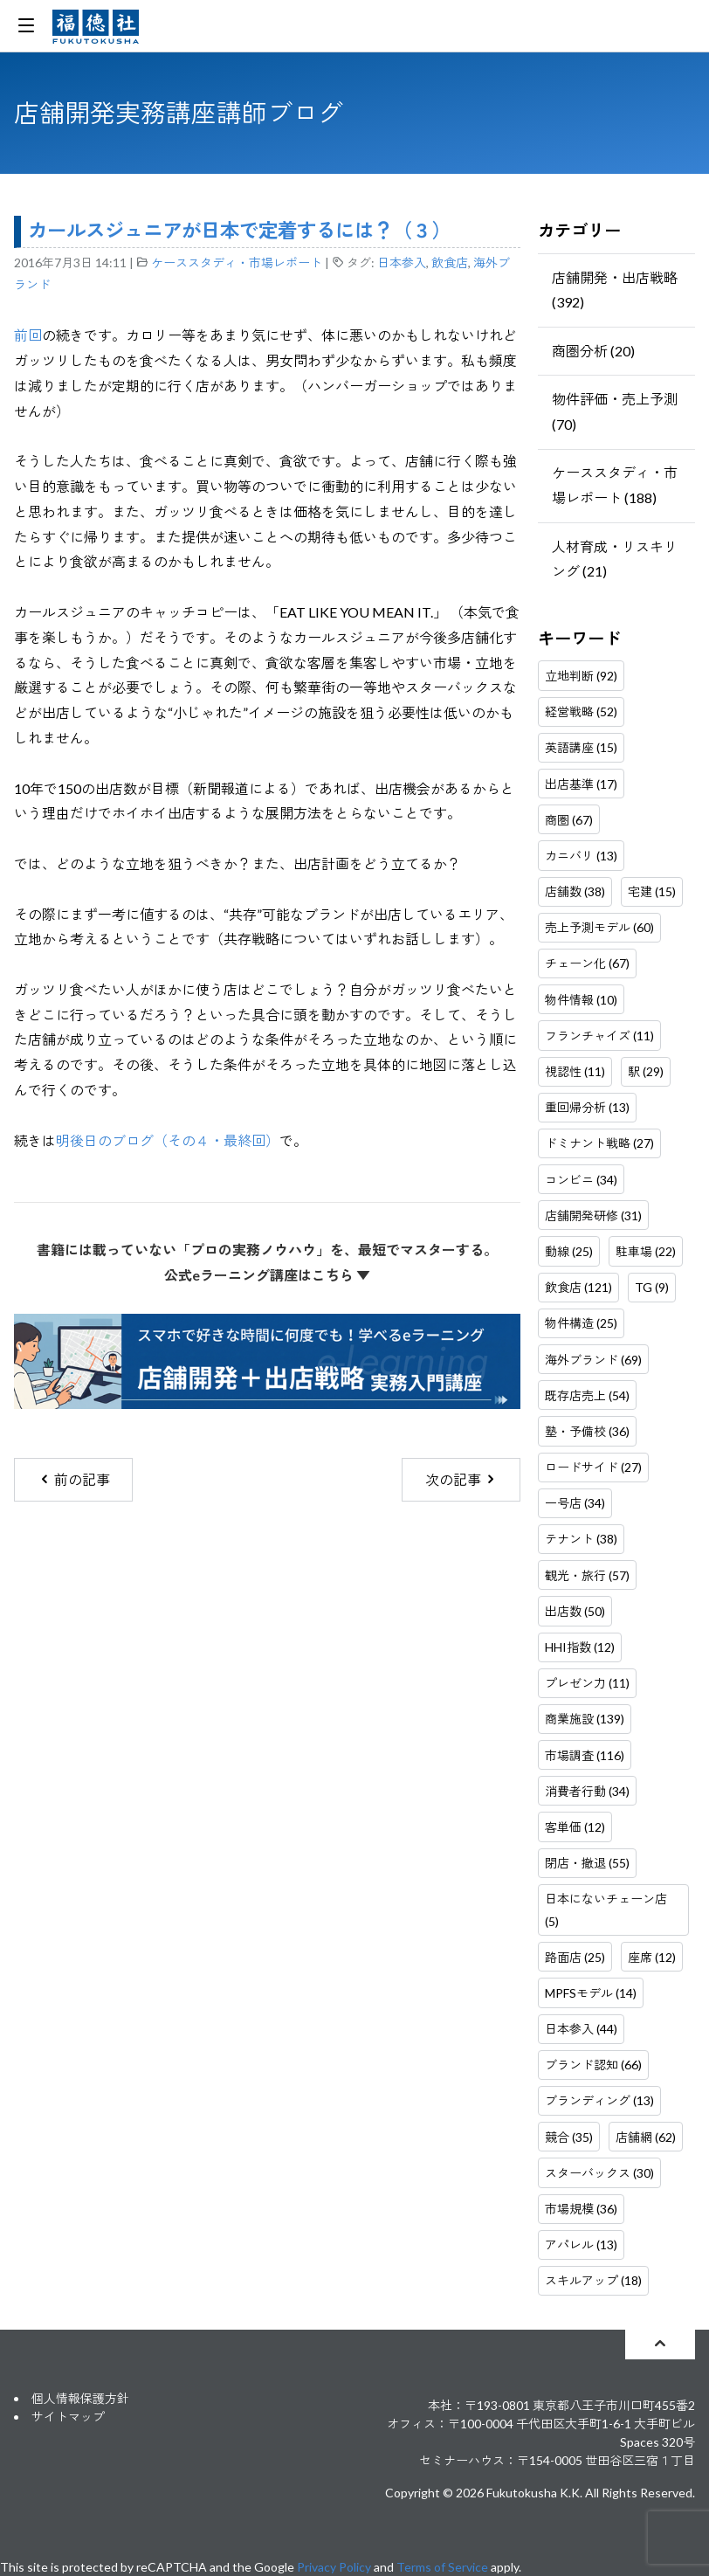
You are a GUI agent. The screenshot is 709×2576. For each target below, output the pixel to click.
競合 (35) (569, 2137)
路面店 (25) (575, 1957)
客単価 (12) (575, 1827)
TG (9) (652, 1287)
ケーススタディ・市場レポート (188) (615, 485)
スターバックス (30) (599, 2172)
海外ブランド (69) (593, 1359)
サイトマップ (68, 2416)
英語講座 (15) (581, 747)
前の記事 (74, 1479)
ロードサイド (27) (593, 1467)
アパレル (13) (581, 2244)
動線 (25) (569, 1251)
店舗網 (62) (646, 2137)
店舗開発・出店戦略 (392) (615, 290)
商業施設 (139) (584, 1718)
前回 (28, 335)
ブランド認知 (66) (593, 2064)
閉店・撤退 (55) (587, 1862)
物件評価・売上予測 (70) (615, 411)
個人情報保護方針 (80, 2398)
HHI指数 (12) (580, 1647)
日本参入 (401, 262)
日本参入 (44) (581, 2028)
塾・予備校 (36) (587, 1431)
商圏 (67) (569, 819)
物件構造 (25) (581, 1323)
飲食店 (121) (578, 1287)
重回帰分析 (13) (587, 1107)
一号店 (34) (575, 1502)
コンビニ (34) (581, 1179)
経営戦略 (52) (581, 711)
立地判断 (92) (581, 675)
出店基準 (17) (581, 784)
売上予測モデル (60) (599, 927)
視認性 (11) (575, 1071)
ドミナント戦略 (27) (599, 1143)
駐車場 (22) (646, 1251)
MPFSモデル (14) (591, 1993)
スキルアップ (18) (593, 2280)
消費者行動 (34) (587, 1791)
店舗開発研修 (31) (593, 1215)
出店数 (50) (575, 1611)
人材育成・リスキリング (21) (615, 559)
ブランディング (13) (599, 2100)
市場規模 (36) (581, 2208)
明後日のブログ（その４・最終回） (167, 1140)
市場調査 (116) (584, 1755)
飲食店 (449, 262)
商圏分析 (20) (593, 350)
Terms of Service (442, 2566)
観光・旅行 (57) (587, 1575)
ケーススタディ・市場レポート (236, 262)
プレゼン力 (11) (587, 1682)
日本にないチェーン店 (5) (606, 1909)
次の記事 (461, 1479)
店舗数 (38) (575, 891)
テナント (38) (581, 1538)
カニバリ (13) (581, 855)
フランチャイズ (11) (599, 1035)
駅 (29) (646, 1071)
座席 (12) (652, 1957)
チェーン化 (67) (587, 963)
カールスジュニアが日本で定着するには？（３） (239, 230)
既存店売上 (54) (587, 1395)
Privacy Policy (334, 2566)
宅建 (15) (652, 891)
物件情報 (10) (581, 999)
